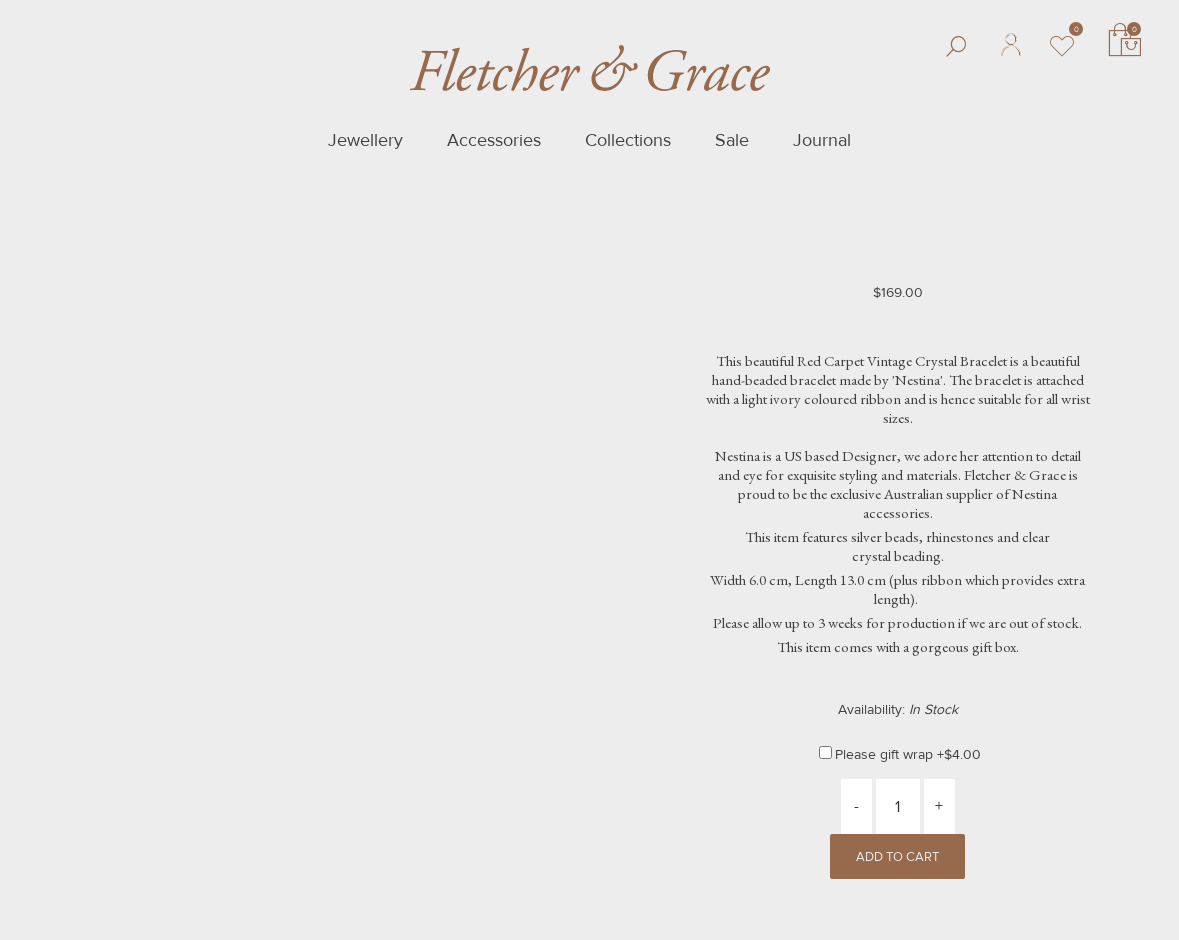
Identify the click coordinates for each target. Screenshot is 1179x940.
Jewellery (365, 140)
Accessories (494, 140)
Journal (822, 140)
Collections (628, 140)
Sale (732, 140)
